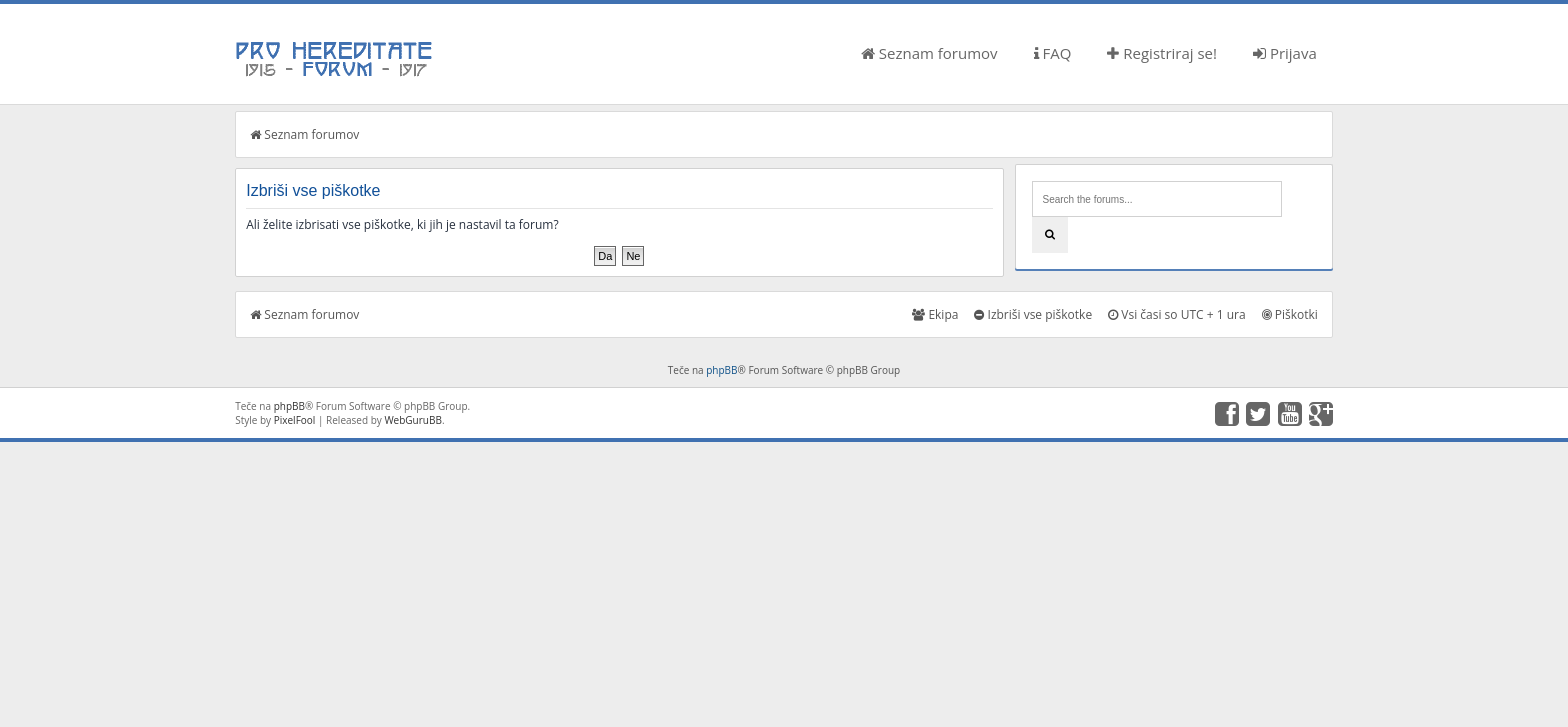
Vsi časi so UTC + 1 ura (1176, 314)
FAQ (1053, 53)
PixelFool (295, 420)
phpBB (721, 370)
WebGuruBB (413, 420)
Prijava (1285, 53)
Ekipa (935, 314)
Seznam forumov (929, 53)
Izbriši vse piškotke (1033, 314)
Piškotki (1290, 314)
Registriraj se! (1162, 53)
